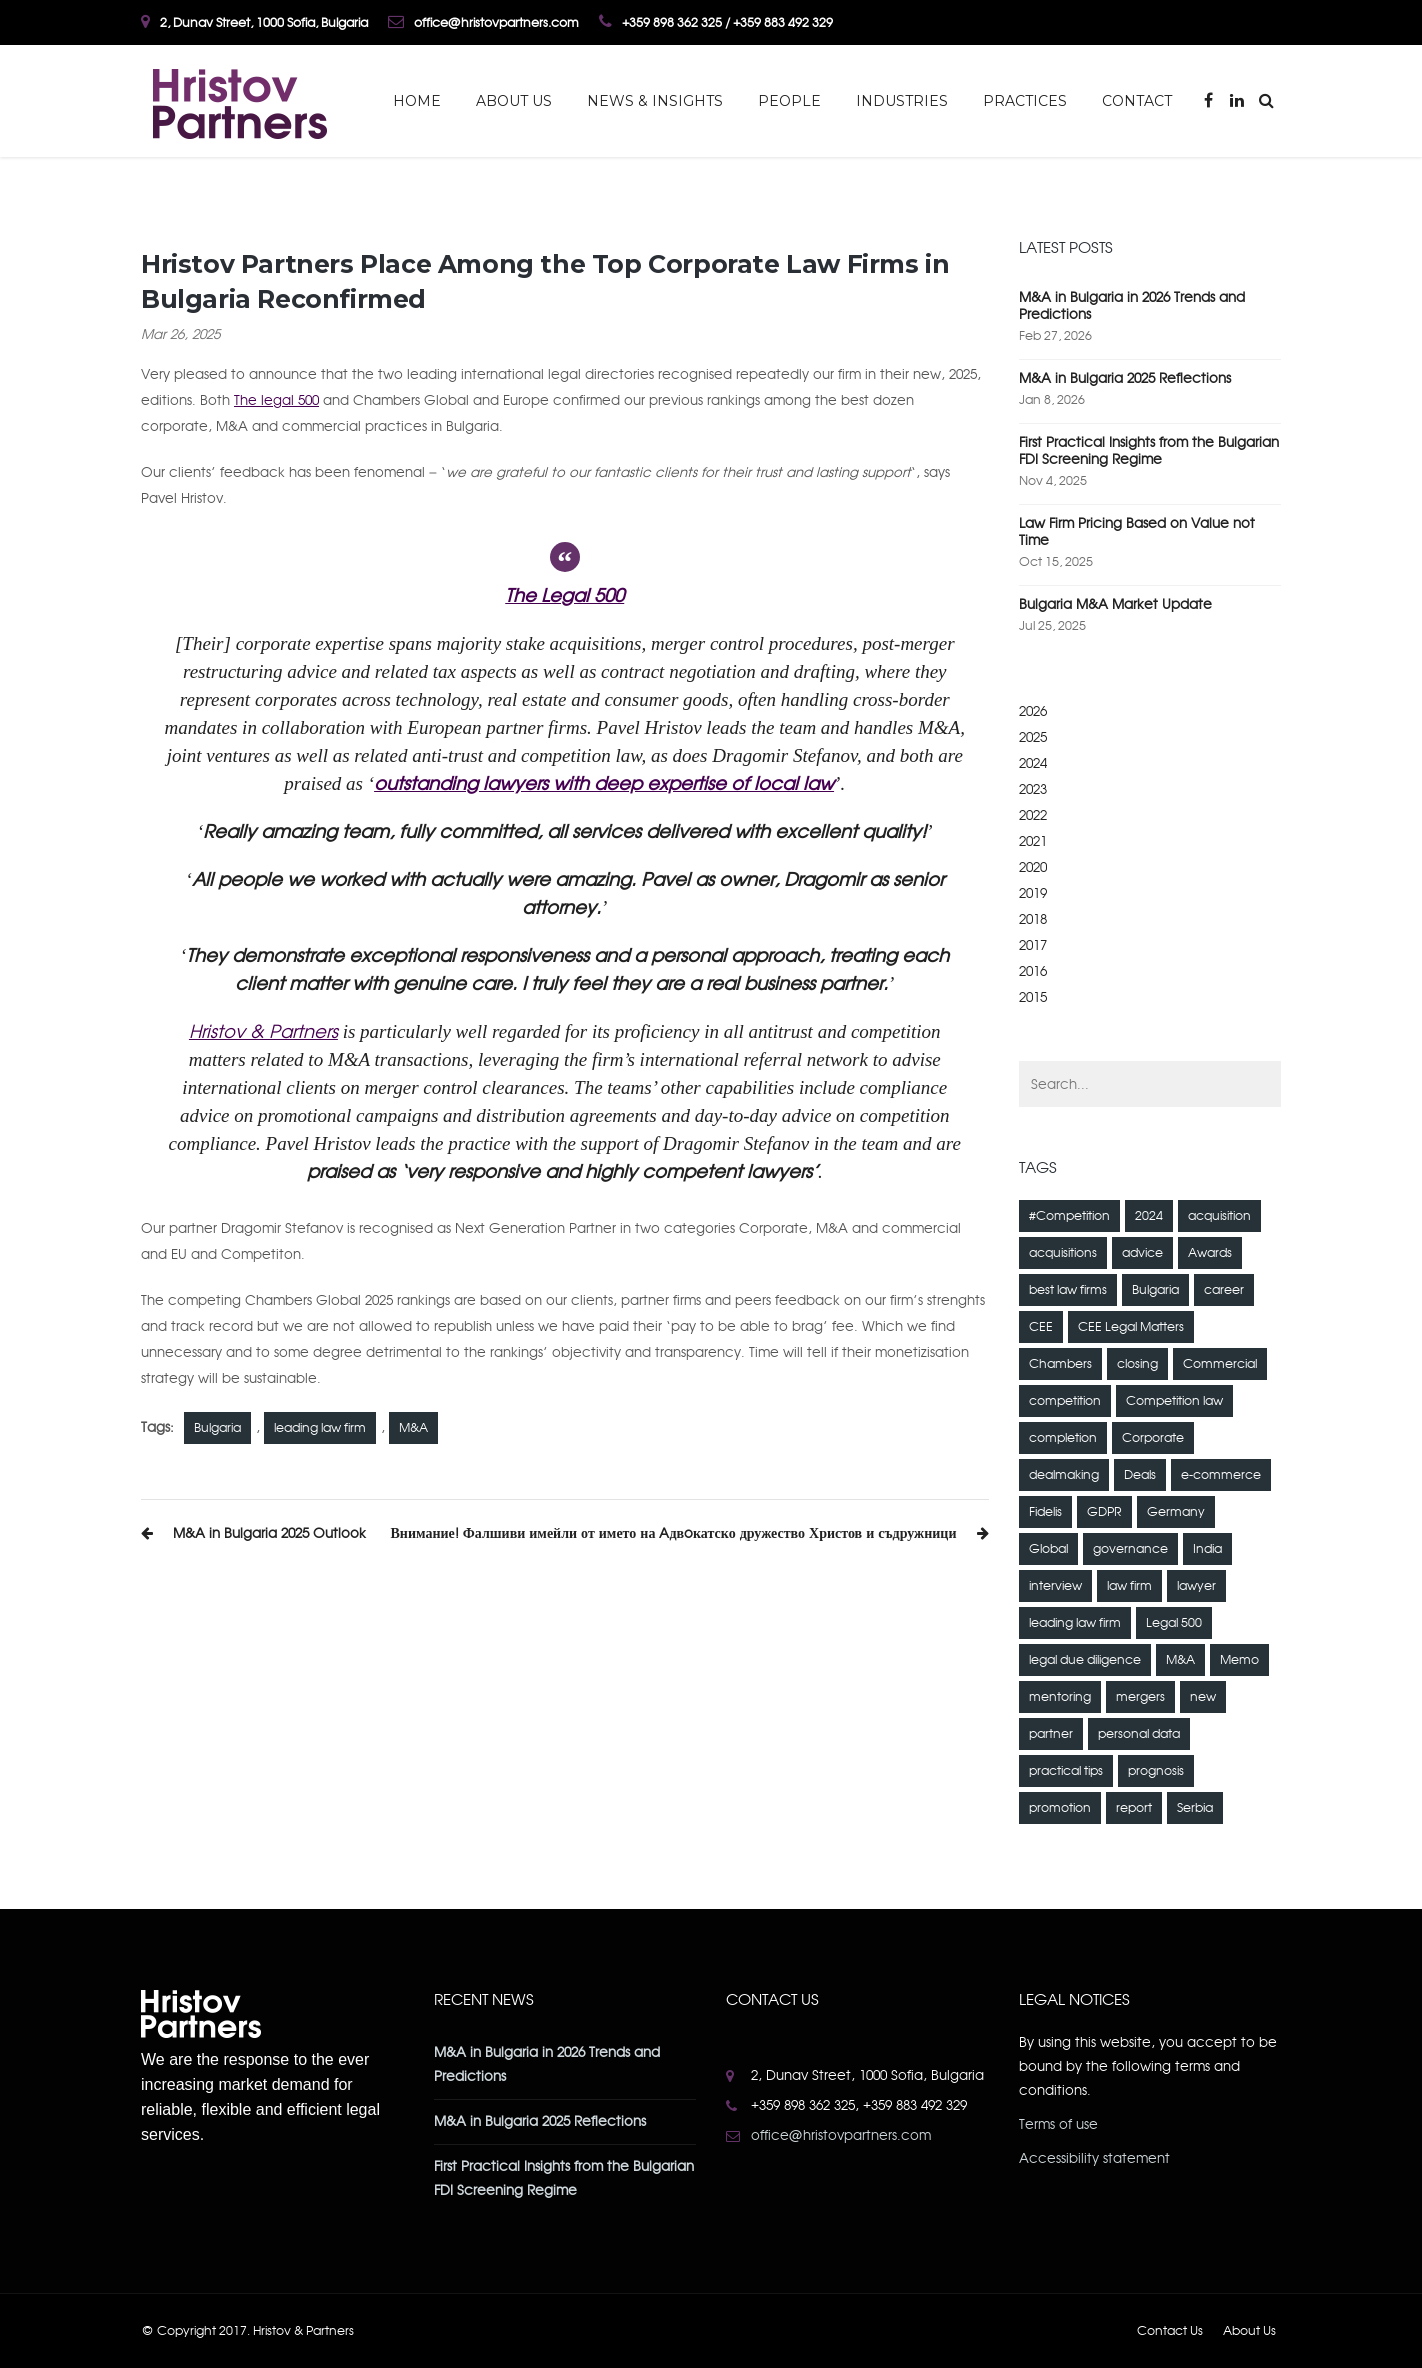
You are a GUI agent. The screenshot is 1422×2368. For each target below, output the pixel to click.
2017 (1033, 945)
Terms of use (1058, 2124)
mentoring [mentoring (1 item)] (1060, 1697)
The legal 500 (276, 400)
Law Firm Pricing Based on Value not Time (1137, 532)
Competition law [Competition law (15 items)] (1174, 1401)
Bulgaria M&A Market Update (1115, 604)
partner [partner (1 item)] (1051, 1734)
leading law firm (320, 1428)
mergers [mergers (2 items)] (1140, 1697)
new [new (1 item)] (1203, 1697)
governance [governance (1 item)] (1130, 1549)
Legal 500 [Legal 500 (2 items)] (1174, 1623)
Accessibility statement (1094, 2158)
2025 (1033, 737)
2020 (1033, 867)
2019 (1033, 893)
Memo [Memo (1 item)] (1239, 1660)
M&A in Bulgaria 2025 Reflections (1125, 378)
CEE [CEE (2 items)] (1041, 1327)
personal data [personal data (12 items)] (1139, 1734)
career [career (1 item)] (1224, 1290)
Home (417, 101)
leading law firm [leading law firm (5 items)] (1075, 1623)
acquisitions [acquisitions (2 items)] (1063, 1253)
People (789, 101)
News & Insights (655, 101)
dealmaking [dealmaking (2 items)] (1064, 1475)
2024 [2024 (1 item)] (1149, 1216)
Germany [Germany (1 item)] (1176, 1512)
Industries (902, 101)
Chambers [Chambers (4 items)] (1060, 1364)
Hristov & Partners (263, 1032)
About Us (514, 101)
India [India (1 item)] (1207, 1549)
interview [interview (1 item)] (1055, 1586)
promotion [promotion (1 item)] (1060, 1808)
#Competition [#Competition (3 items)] (1069, 1216)
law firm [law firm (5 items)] (1129, 1586)
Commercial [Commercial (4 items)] (1220, 1364)
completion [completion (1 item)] (1063, 1438)
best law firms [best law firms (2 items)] (1068, 1290)
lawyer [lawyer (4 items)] (1196, 1586)
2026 (1033, 711)
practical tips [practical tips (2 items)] (1066, 1771)
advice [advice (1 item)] (1142, 1253)
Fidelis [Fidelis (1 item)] (1045, 1512)
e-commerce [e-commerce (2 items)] (1221, 1475)
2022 (1033, 815)
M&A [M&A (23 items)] (1180, 1660)
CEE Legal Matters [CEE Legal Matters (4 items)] (1131, 1327)
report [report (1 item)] (1134, 1808)
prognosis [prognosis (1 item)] (1156, 1771)
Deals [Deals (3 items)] (1140, 1475)
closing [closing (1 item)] (1137, 1364)
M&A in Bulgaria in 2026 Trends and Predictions (1132, 306)
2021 (1033, 841)
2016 (1033, 971)
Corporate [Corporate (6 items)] (1153, 1438)
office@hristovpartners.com (841, 2135)
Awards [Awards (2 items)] (1210, 1253)
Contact (1137, 101)
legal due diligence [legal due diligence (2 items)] (1085, 1660)
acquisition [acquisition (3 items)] (1219, 1216)
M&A (413, 1428)
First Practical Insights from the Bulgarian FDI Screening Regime (1149, 451)
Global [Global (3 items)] (1048, 1549)
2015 (1033, 997)
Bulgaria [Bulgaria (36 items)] (1155, 1290)
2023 (1033, 789)
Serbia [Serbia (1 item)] (1195, 1808)
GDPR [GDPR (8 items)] (1104, 1512)
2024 (1033, 763)
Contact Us (1170, 2331)
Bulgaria (217, 1428)
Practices (1025, 101)
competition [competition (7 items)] (1065, 1401)
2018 (1033, 919)
